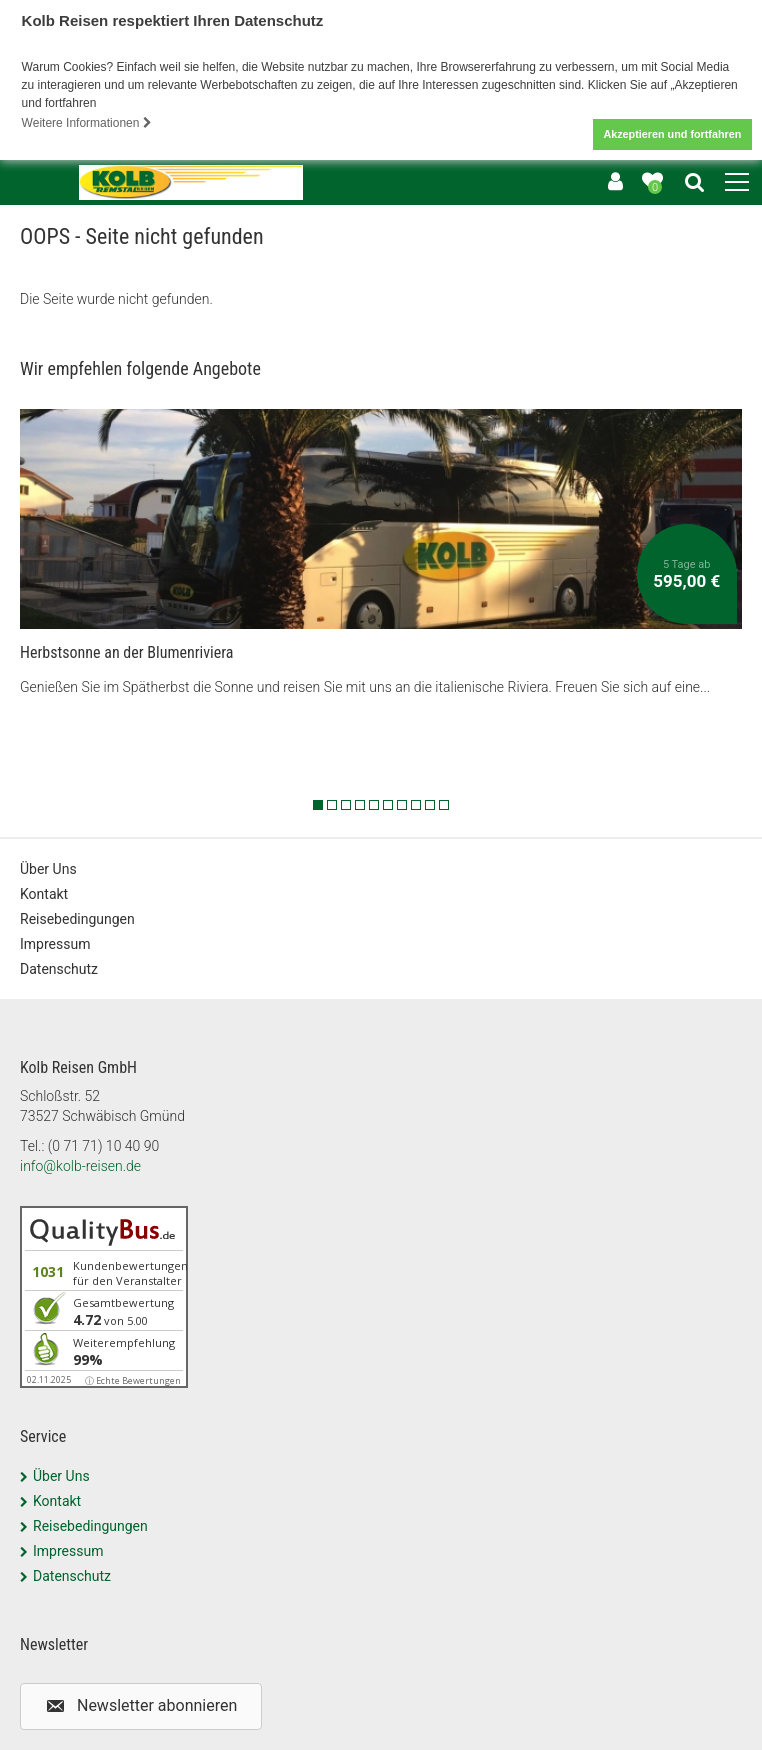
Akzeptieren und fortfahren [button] (672, 134)
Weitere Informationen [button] (87, 123)
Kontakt (44, 893)
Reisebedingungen (77, 918)
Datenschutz (59, 968)
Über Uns (48, 868)
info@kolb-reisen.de (80, 1166)
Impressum (55, 943)
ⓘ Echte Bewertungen (133, 1380)
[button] (141, 1706)
